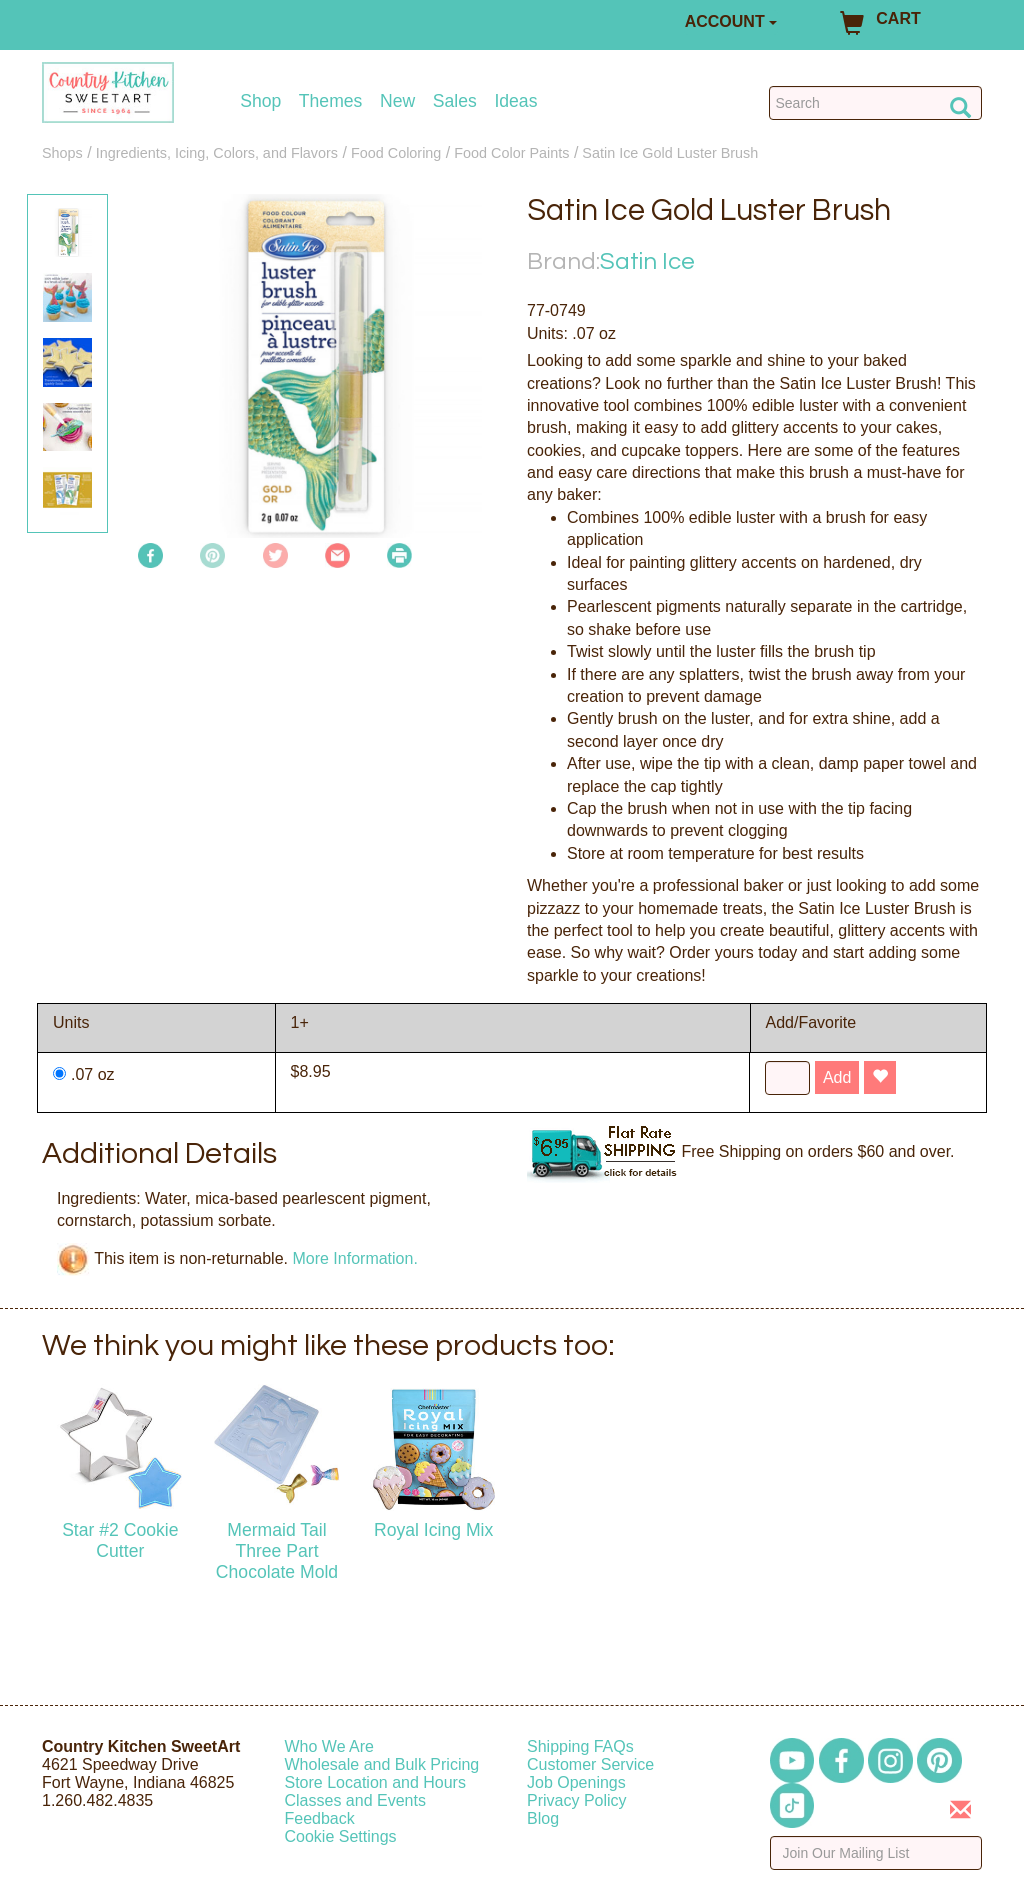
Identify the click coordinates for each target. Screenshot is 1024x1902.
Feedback (320, 1818)
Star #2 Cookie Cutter (120, 1540)
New (397, 101)
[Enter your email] (876, 1853)
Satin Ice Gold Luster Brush (670, 153)
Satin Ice (647, 261)
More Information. (354, 1257)
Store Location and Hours (375, 1782)
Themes (331, 101)
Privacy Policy (577, 1800)
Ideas (515, 101)
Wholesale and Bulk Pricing (382, 1764)
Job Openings (576, 1782)
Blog (543, 1818)
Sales (455, 101)
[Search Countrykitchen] (875, 103)
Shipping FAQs (580, 1746)
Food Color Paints (511, 153)
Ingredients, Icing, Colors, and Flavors (217, 153)
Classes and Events (355, 1800)
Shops (62, 153)
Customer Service (590, 1764)
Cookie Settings (341, 1836)
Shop (260, 101)
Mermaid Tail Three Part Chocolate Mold (277, 1551)
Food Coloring (396, 153)
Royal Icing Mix (433, 1530)
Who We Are (330, 1746)
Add (837, 1077)
